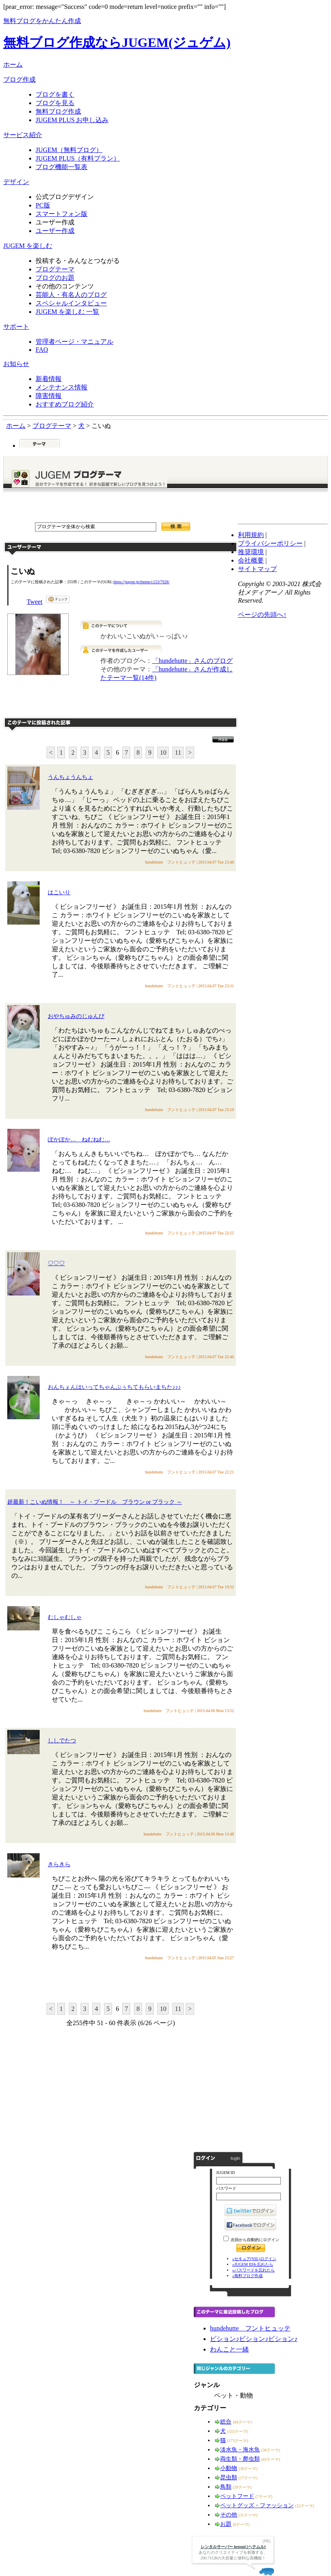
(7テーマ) (264, 2496)
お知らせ (16, 363)
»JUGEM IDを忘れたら (252, 2264)
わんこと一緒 (229, 2349)
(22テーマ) (304, 2506)
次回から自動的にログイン (255, 2239)
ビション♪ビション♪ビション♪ (253, 2338)
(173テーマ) (237, 2440)
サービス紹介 (22, 134)
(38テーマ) (270, 2450)
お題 (225, 2524)
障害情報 (49, 395)
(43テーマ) (270, 2459)
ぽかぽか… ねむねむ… (79, 1140)
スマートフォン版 (61, 213)
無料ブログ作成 (58, 111)
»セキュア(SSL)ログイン (254, 2258)
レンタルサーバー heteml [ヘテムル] (233, 2546)
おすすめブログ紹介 (65, 404)
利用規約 (251, 534)
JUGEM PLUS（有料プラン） (78, 158)
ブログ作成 (19, 79)
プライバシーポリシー (270, 543)
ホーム (13, 64)
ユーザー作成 (55, 230)
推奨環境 (251, 551)
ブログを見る (55, 102)
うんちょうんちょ (70, 777)
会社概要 (251, 560)
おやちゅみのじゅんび (76, 1016)
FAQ (42, 349)
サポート (16, 326)
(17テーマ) (248, 2478)
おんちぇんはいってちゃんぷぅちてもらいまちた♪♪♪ (114, 1387)
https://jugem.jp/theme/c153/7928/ (142, 582)
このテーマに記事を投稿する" (120, 1982)
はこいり (59, 892)
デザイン (16, 181)
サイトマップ (257, 568)
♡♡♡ (56, 1263)
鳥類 (225, 2487)
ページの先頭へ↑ (262, 614)
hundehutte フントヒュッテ (250, 2328)
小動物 (228, 2468)
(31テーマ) (248, 2515)
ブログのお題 (55, 277)
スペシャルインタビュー (71, 303)
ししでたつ (62, 1741)
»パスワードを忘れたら (253, 2270)
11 (178, 752)
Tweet (34, 601)
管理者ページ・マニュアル (74, 341)
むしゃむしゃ (65, 1617)
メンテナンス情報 (61, 387)
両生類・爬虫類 (240, 2459)
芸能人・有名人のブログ (71, 294)
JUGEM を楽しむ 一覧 (67, 311)
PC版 (43, 205)
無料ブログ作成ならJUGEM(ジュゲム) (117, 42)
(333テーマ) (237, 2431)
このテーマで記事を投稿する (157, 701)
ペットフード (237, 2496)
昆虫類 (228, 2477)
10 (163, 752)
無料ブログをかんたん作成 (42, 20)
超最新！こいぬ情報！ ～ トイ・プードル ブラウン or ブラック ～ (94, 1502)
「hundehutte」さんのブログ (192, 660)
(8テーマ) (241, 2524)
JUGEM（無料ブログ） (69, 149)
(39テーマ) (242, 2487)
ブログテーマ (55, 269)
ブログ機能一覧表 (61, 166)
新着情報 (49, 378)
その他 (228, 2515)
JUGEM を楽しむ (27, 245)
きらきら (59, 1864)
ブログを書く (55, 94)
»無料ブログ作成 (247, 2275)
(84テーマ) (242, 2422)
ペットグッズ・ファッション (257, 2505)
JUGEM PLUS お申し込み (72, 119)
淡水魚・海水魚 (240, 2450)
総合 (225, 2422)
